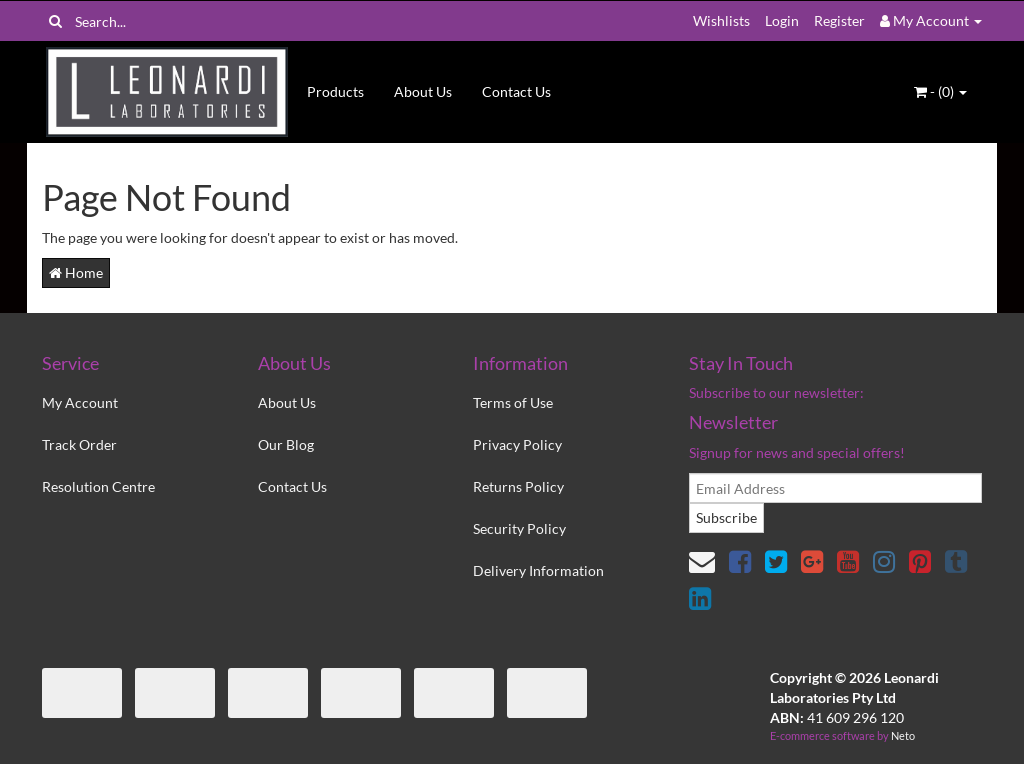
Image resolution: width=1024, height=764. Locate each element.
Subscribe (726, 517)
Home (76, 272)
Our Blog (286, 444)
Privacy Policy (517, 444)
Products (335, 91)
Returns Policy (518, 486)
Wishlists (721, 20)
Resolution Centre (98, 486)
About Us (423, 91)
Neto (903, 735)
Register (839, 20)
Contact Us (516, 91)
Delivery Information (538, 570)
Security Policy (519, 528)
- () (940, 91)
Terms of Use (513, 402)
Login (782, 20)
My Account (80, 402)
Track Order (79, 444)
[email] (835, 488)
